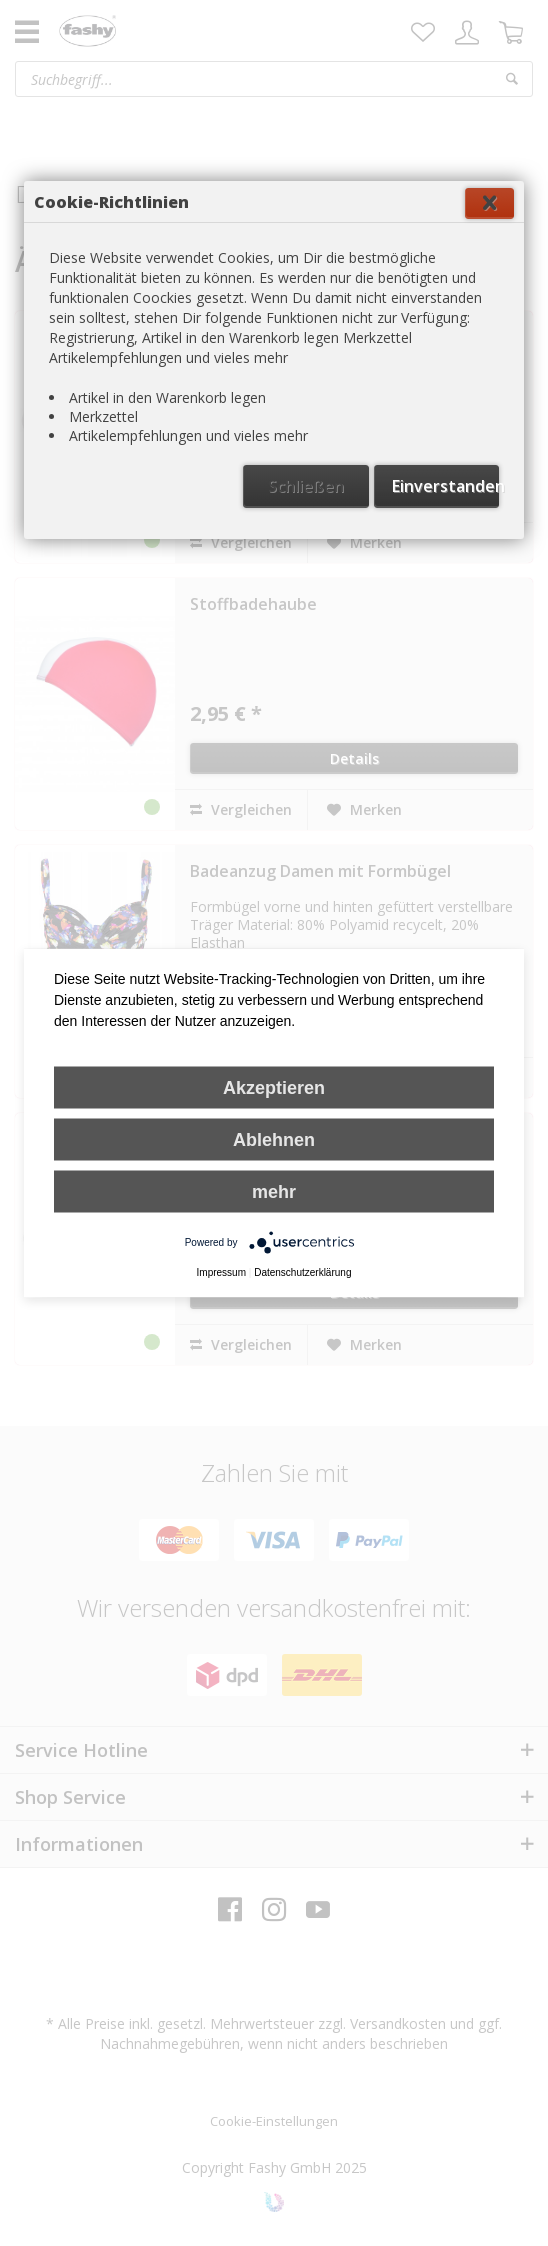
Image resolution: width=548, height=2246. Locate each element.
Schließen (306, 486)
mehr (274, 1192)
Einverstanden (445, 486)
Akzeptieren (274, 1088)
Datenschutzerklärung (302, 1272)
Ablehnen (274, 1140)
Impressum (221, 1272)
